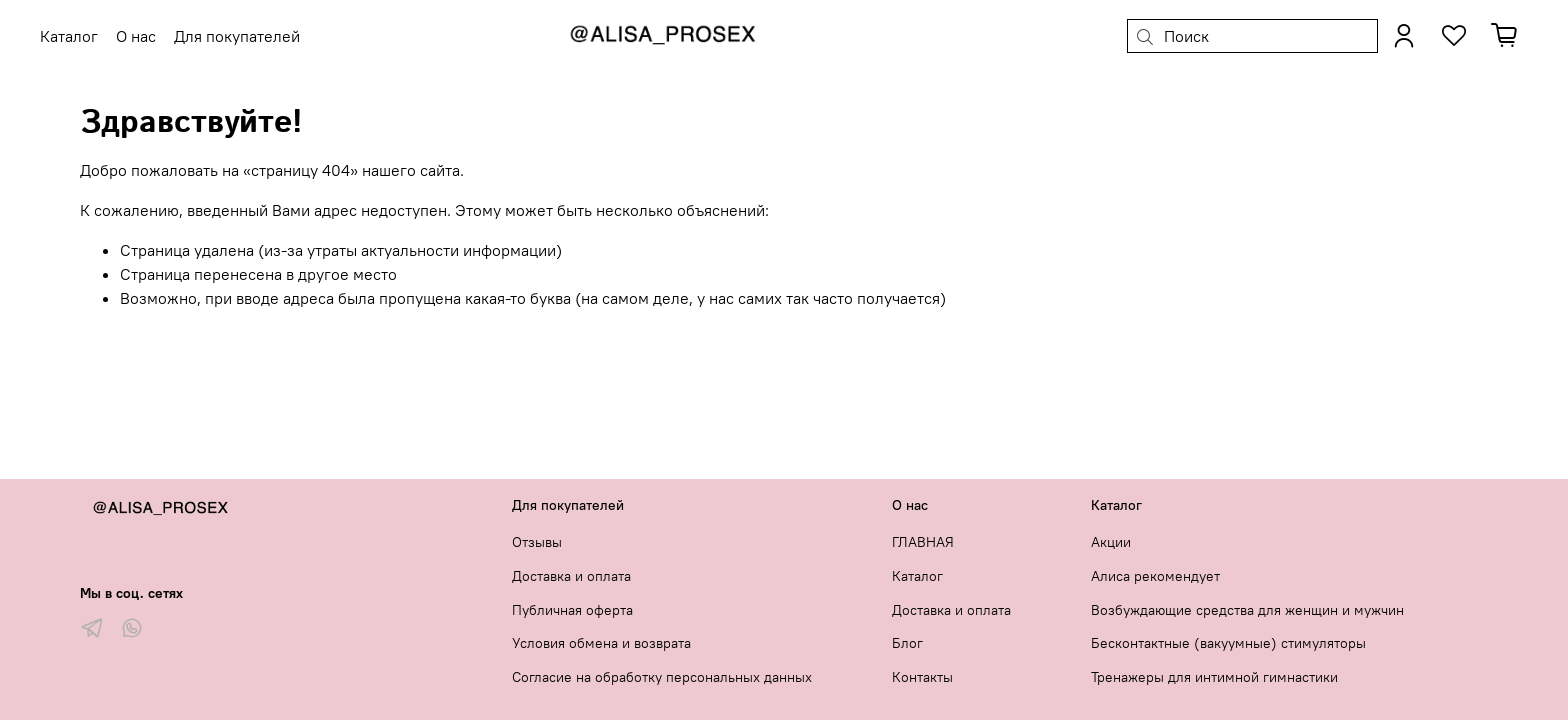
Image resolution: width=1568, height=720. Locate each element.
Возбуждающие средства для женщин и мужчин (1247, 610)
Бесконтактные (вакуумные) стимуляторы (1228, 643)
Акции (1111, 542)
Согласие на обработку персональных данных (662, 677)
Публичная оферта (572, 610)
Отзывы (537, 542)
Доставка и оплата (571, 576)
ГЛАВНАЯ (923, 542)
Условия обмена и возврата (601, 643)
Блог (907, 643)
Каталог (917, 576)
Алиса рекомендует (1155, 576)
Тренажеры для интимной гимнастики (1214, 677)
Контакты (922, 677)
